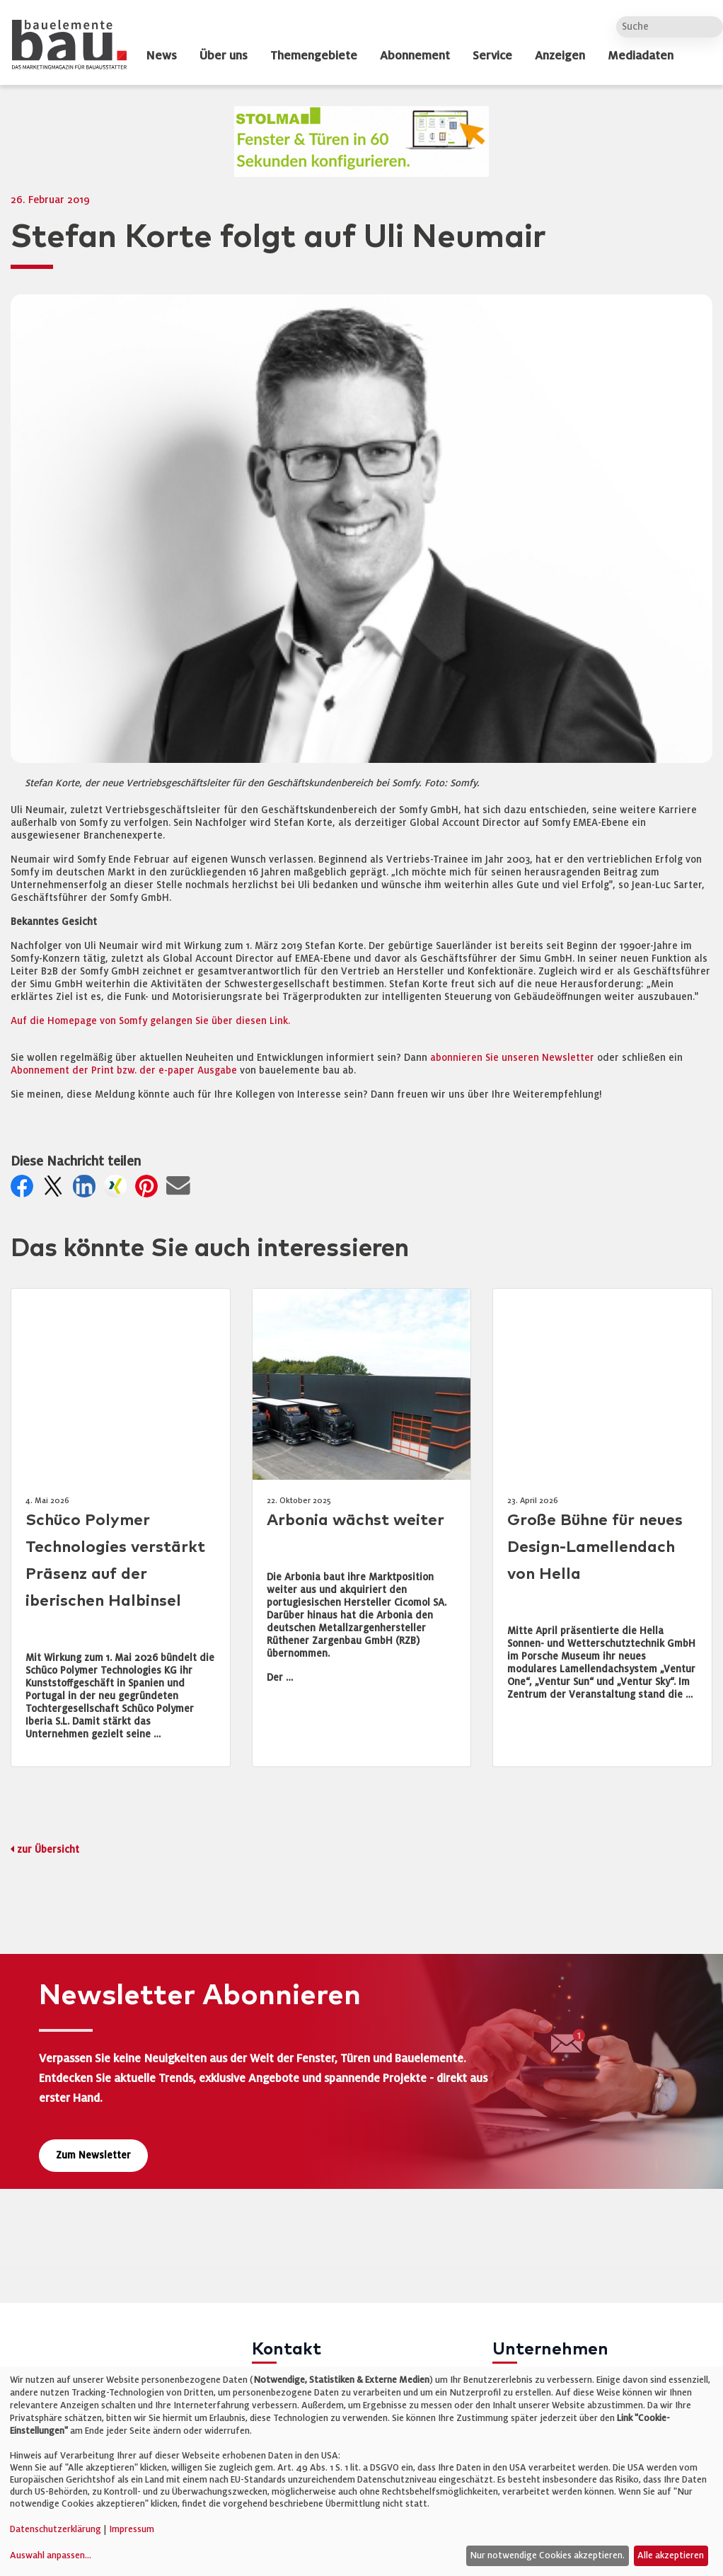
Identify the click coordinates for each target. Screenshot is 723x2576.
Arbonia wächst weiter (355, 1520)
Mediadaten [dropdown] (640, 56)
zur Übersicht (48, 1849)
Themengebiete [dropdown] (313, 56)
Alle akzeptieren (670, 2555)
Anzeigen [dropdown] (560, 56)
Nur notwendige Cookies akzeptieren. (547, 2555)
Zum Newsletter (93, 2155)
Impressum (131, 2529)
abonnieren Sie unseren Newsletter (512, 1057)
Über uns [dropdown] (223, 56)
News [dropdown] (161, 56)
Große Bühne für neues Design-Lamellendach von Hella (595, 1547)
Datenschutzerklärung (55, 2529)
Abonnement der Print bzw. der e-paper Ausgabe (124, 1070)
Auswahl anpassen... (50, 2555)
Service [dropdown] (492, 56)
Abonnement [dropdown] (415, 56)
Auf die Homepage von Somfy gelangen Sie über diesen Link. (150, 1021)
